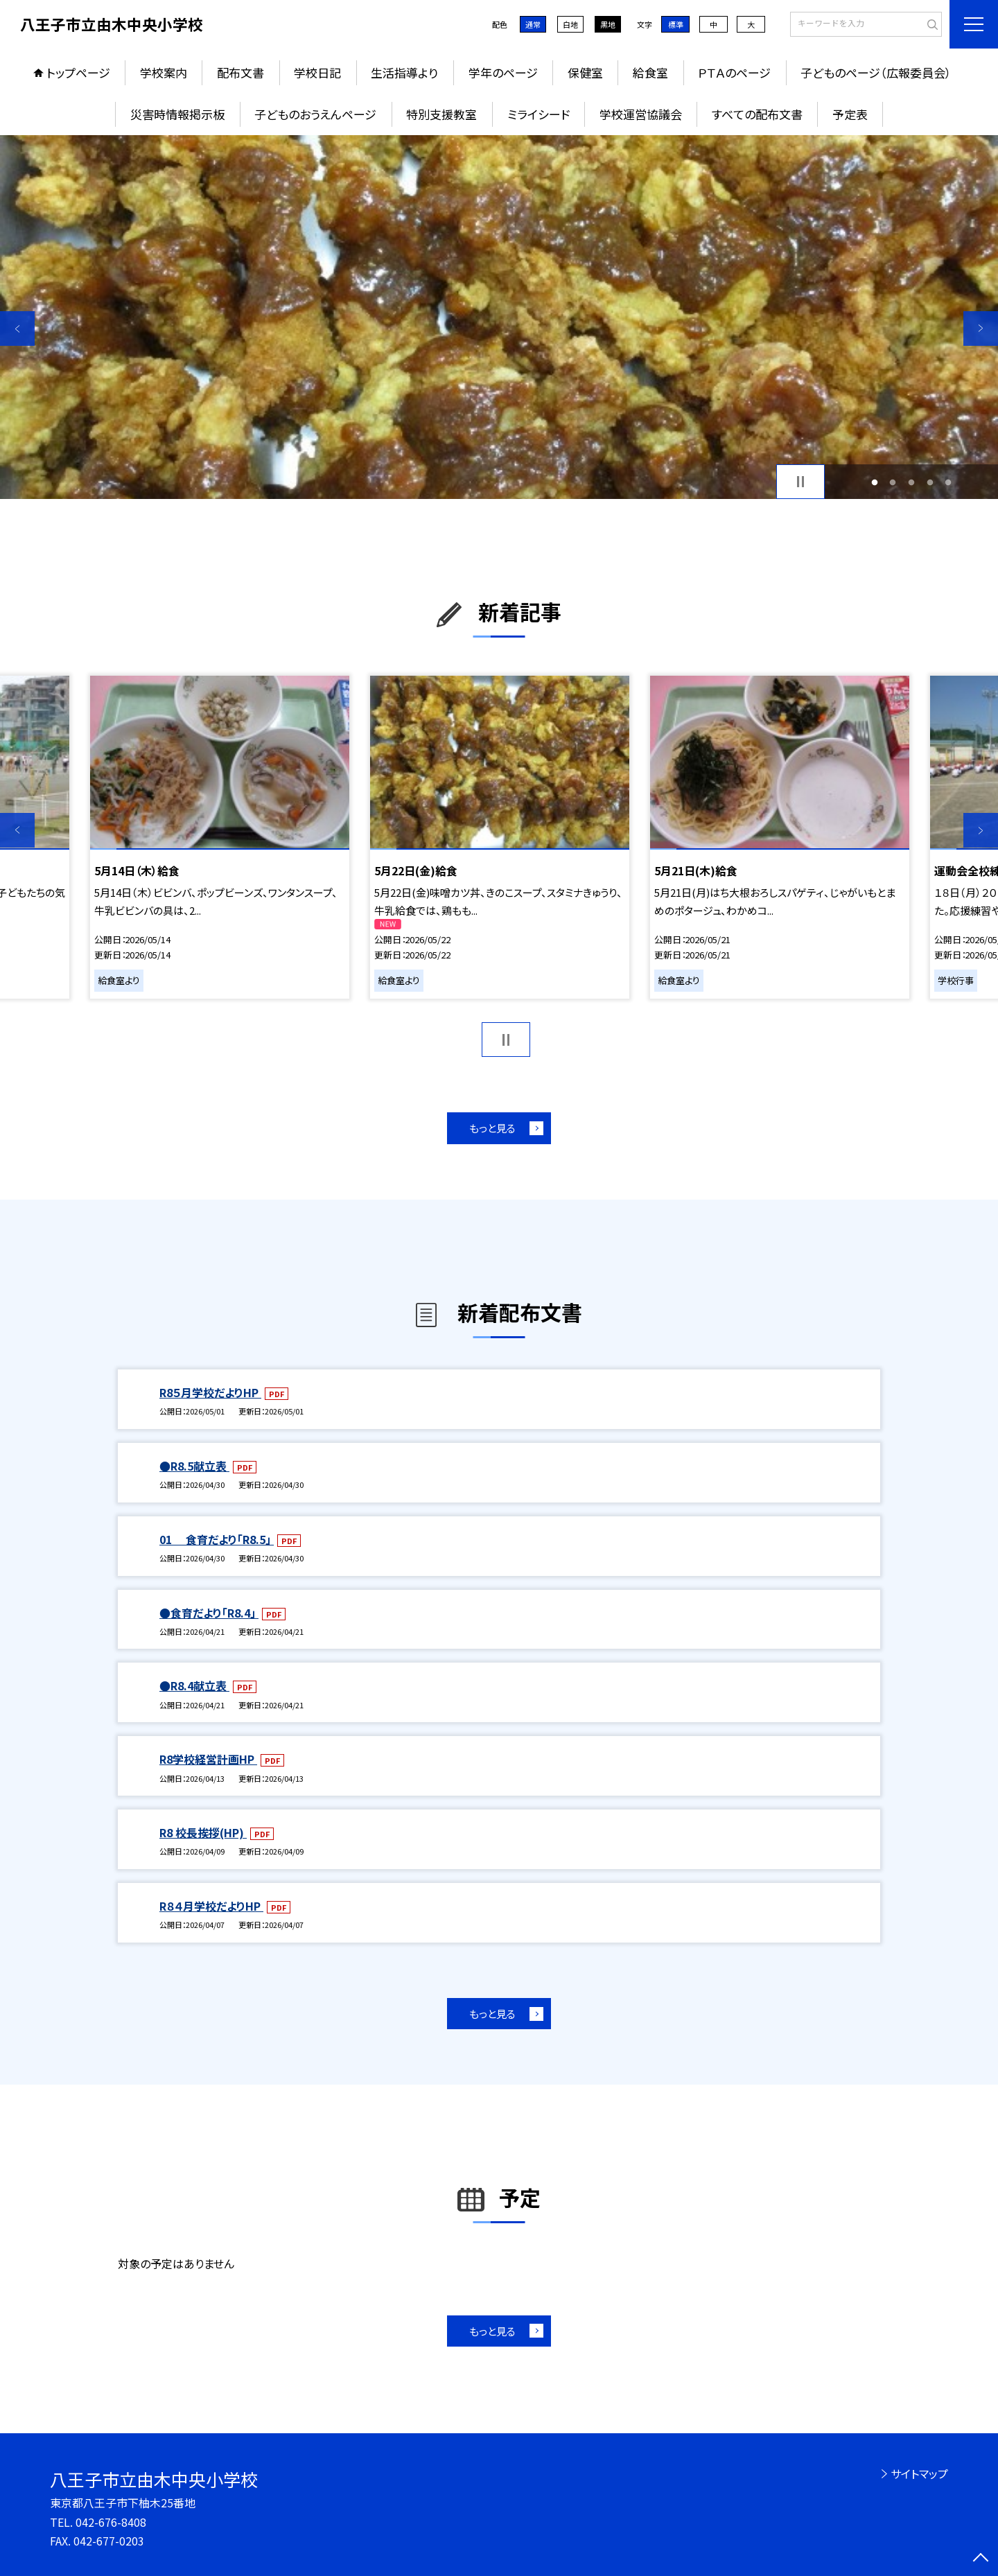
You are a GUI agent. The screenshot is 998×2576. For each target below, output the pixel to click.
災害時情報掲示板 (177, 114)
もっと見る (492, 1128)
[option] (499, 317)
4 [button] (930, 482)
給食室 (650, 72)
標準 (675, 24)
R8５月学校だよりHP (210, 1392)
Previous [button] (17, 328)
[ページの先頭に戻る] (980, 2558)
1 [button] (874, 482)
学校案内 (163, 72)
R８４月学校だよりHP (211, 1906)
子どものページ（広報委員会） (876, 72)
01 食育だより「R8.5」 (216, 1539)
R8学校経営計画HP (208, 1759)
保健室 (585, 72)
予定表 (850, 114)
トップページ (78, 72)
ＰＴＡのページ (734, 72)
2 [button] (893, 482)
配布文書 (240, 72)
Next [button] (980, 328)
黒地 (607, 24)
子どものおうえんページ (315, 114)
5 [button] (948, 482)
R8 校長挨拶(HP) (203, 1832)
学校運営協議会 (640, 114)
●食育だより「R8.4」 (209, 1612)
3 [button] (912, 482)
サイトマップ (919, 2473)
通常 (533, 24)
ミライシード (538, 114)
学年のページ (503, 72)
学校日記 (317, 72)
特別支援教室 (441, 114)
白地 (570, 24)
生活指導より (404, 72)
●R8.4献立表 (194, 1685)
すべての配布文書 (757, 114)
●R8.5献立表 (194, 1465)
